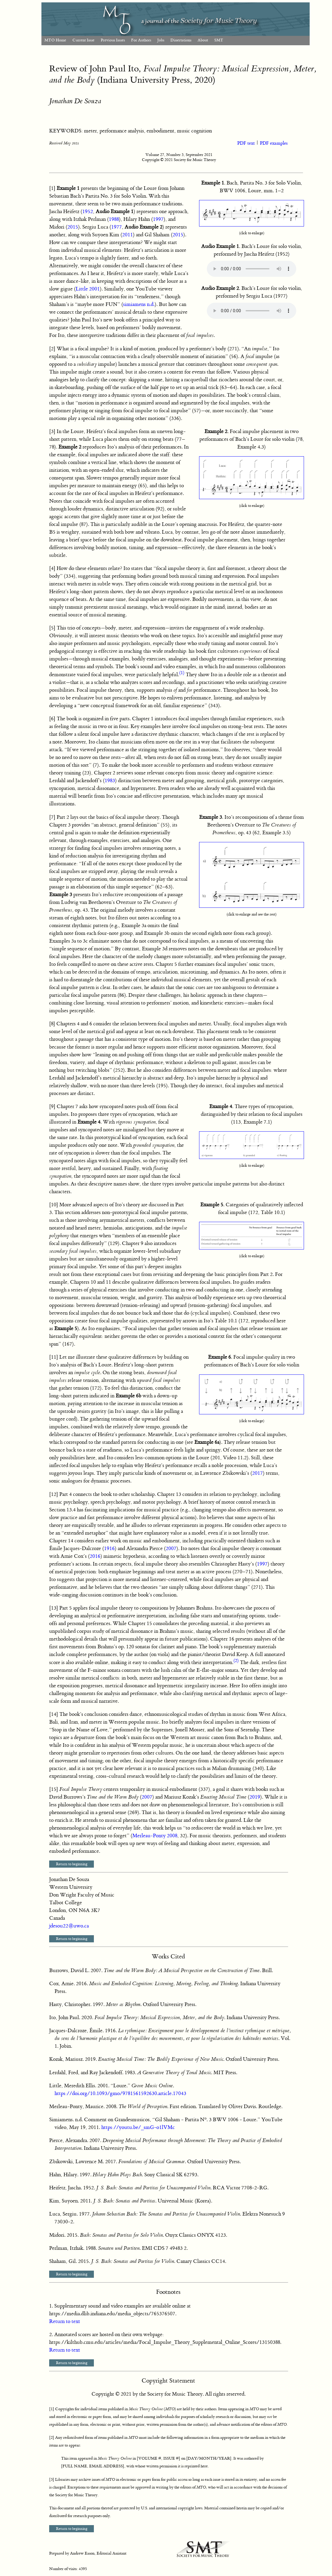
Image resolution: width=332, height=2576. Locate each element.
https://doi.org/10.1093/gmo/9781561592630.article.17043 (120, 2093)
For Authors (141, 40)
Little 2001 (88, 289)
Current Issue (83, 40)
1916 (109, 1548)
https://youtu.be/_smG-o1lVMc (138, 2127)
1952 (87, 211)
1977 (116, 227)
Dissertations (180, 40)
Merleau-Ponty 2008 (154, 1836)
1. (51, 2306)
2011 (127, 235)
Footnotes (168, 2292)
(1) (181, 673)
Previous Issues (113, 40)
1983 (110, 780)
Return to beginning (71, 1864)
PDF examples (274, 143)
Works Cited (168, 1956)
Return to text (64, 2321)
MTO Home (55, 40)
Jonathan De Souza (75, 101)
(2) (236, 1660)
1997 (158, 219)
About (203, 40)
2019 (254, 1797)
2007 (171, 1548)
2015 (72, 227)
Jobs (160, 40)
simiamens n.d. (139, 304)
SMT (218, 40)
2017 (257, 1473)
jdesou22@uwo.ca (69, 1926)
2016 (95, 1556)
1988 (114, 219)
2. (51, 2334)
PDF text (246, 143)
